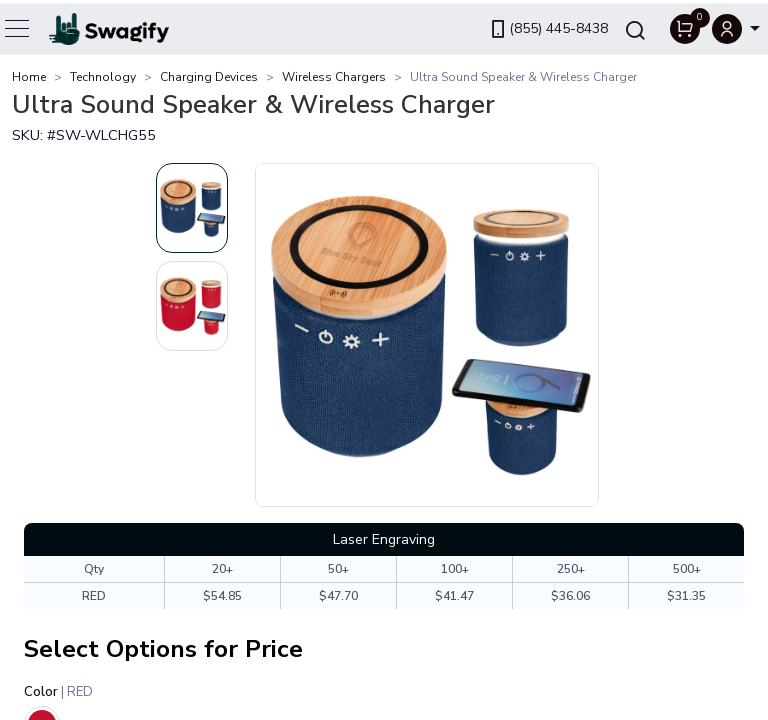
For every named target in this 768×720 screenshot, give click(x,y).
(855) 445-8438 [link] (548, 25)
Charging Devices (209, 77)
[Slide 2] (192, 306)
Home (29, 77)
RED (94, 596)
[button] (736, 25)
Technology (103, 77)
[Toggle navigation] (18, 25)
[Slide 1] (192, 208)
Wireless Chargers (334, 77)
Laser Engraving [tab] (384, 539)
